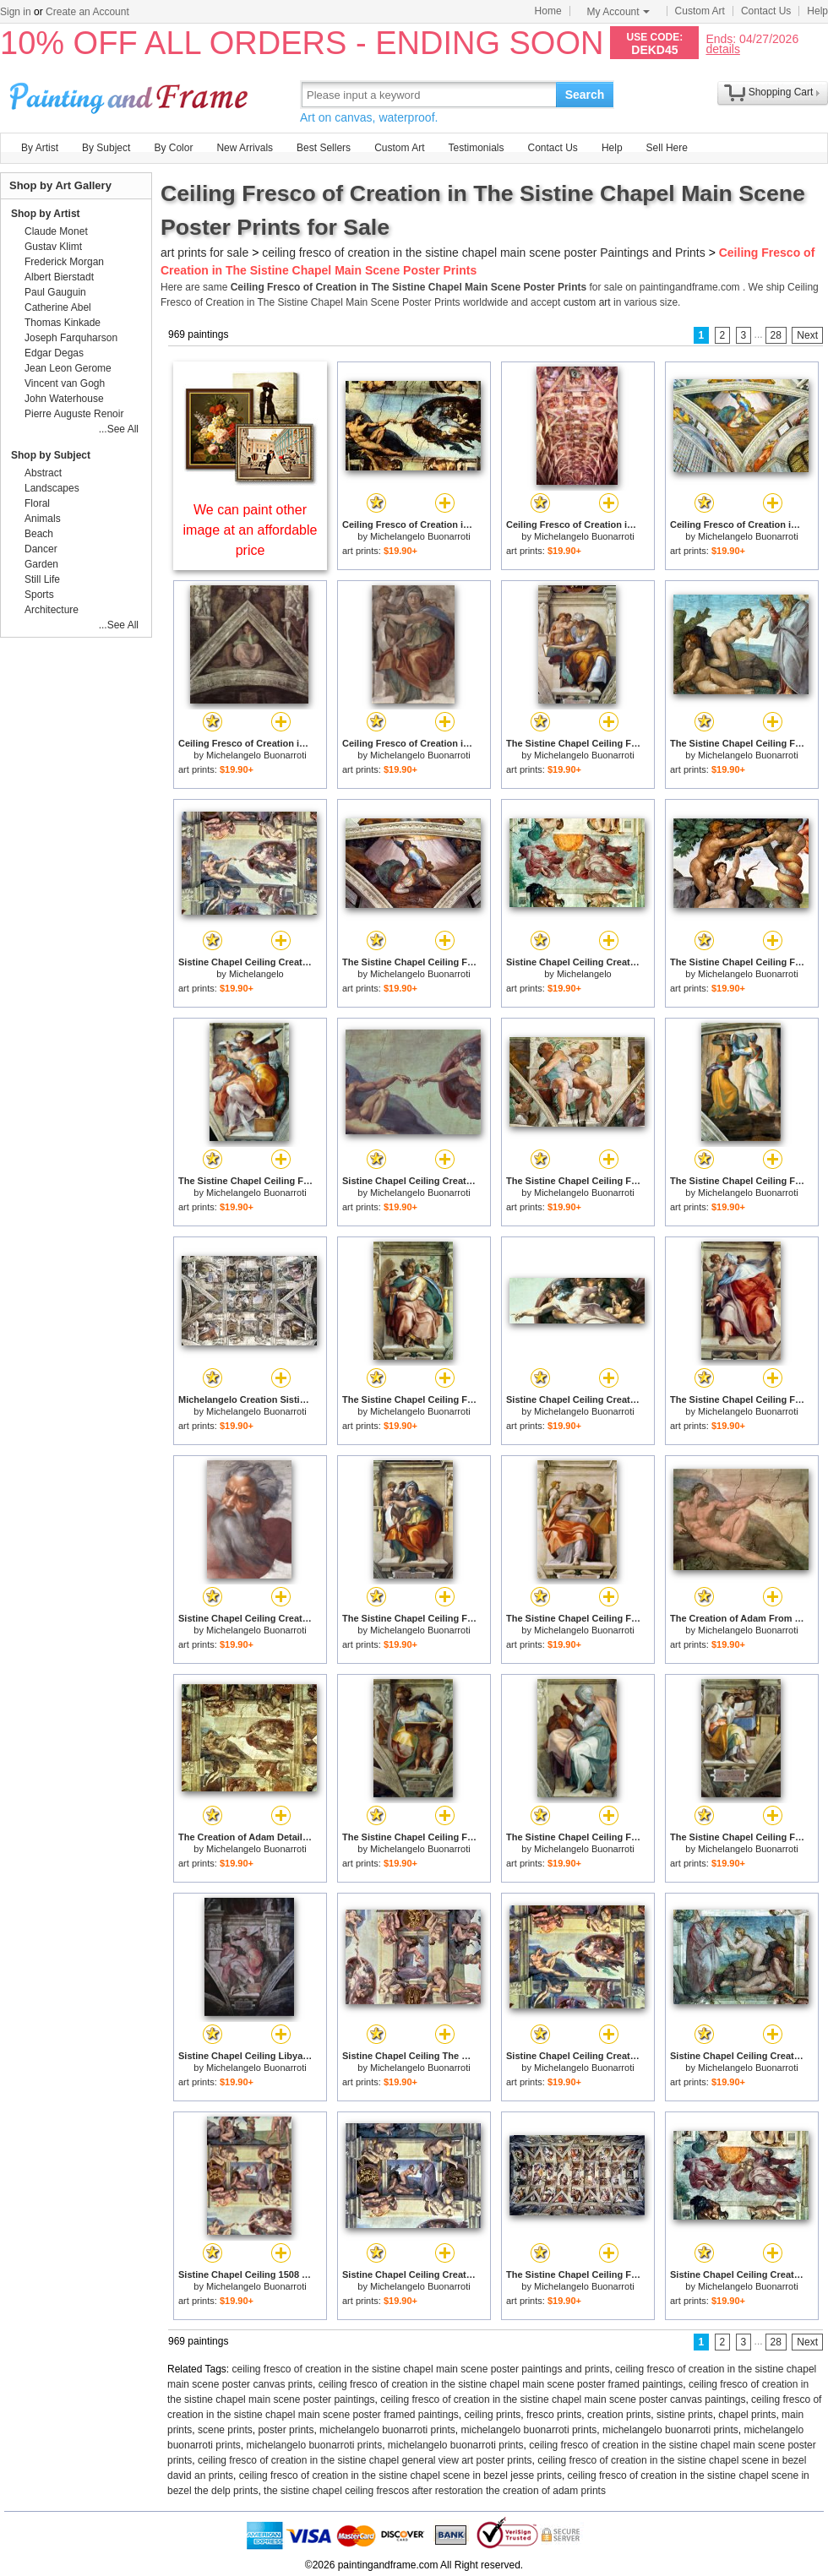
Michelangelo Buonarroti (420, 536)
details (722, 49)
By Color (173, 148)
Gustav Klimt (53, 247)
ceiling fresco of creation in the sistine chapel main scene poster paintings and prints (421, 2369)
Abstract (43, 473)
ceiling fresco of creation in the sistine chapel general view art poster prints (365, 2460)
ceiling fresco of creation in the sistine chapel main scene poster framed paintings (501, 2384)
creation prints (619, 2415)
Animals (43, 518)
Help (817, 11)
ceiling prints (493, 2415)
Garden (41, 564)
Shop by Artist (45, 214)
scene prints (225, 2430)
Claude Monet (56, 231)
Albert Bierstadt (59, 277)
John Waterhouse (64, 399)
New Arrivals (244, 148)
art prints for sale (204, 252)
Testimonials (476, 148)
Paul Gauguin (55, 292)
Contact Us (766, 11)
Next (807, 335)
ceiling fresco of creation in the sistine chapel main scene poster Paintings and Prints (483, 252)
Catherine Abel (58, 307)
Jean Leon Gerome (68, 368)
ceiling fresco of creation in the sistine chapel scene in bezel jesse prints (400, 2475)
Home (548, 11)
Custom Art (700, 11)
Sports (39, 595)
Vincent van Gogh (65, 383)
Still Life (42, 579)
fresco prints (553, 2415)
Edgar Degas (54, 353)
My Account (618, 12)
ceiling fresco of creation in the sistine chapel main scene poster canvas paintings (562, 2399)
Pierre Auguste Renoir (74, 414)
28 (776, 335)
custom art (587, 302)
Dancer (41, 549)
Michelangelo (256, 974)
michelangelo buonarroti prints (387, 2430)
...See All (119, 429)
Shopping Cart (781, 92)
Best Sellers (324, 148)
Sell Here (667, 148)
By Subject (106, 148)
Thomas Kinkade (63, 323)
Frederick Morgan (64, 262)
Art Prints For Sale (131, 94)
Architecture (52, 610)
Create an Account (87, 12)
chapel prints (747, 2415)
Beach (39, 534)
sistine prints (684, 2415)
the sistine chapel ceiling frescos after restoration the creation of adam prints (435, 2491)
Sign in (15, 12)
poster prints (285, 2430)
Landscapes (52, 488)
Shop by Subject (50, 455)
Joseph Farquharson (71, 338)
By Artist (39, 148)
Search (585, 94)
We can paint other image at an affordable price (250, 530)
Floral (37, 503)
